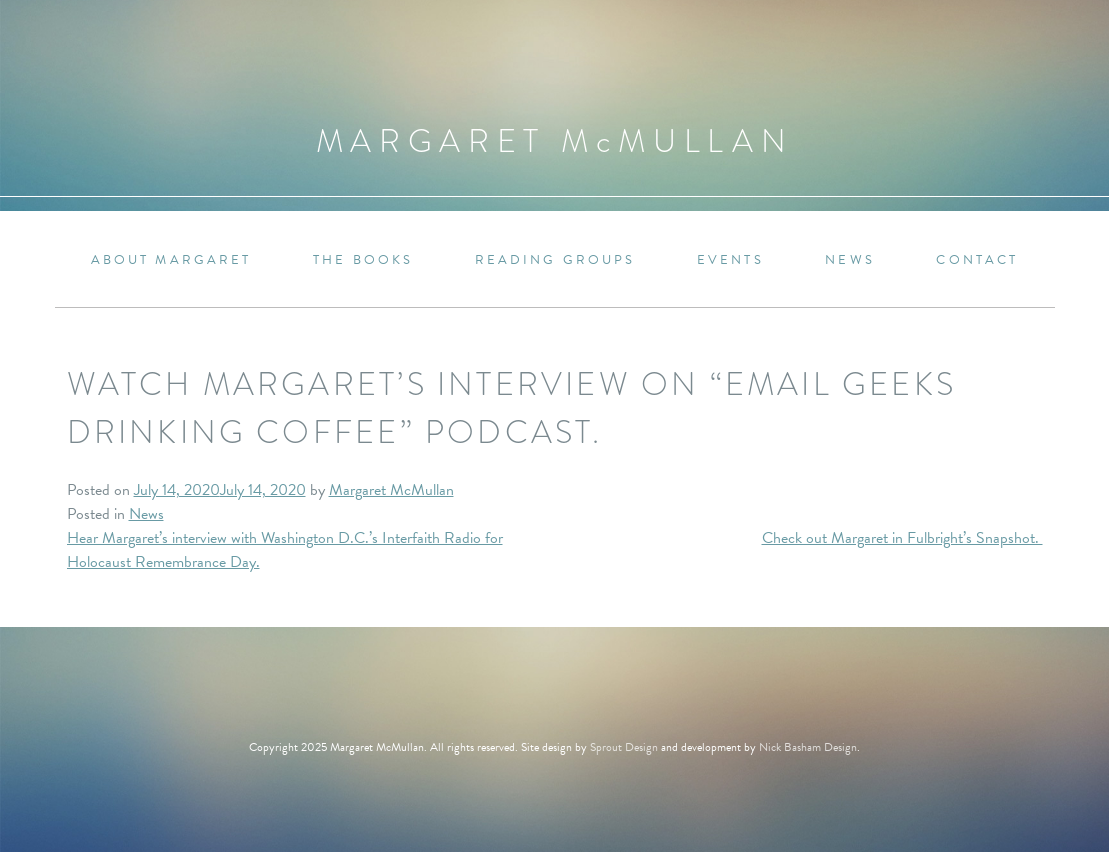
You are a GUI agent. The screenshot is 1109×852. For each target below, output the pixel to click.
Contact (977, 260)
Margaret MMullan (555, 141)
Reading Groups (555, 260)
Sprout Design (624, 747)
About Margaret (171, 260)
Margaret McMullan (391, 490)
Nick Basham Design (808, 747)
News (849, 260)
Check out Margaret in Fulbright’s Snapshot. (902, 538)
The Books (363, 260)
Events (730, 260)
